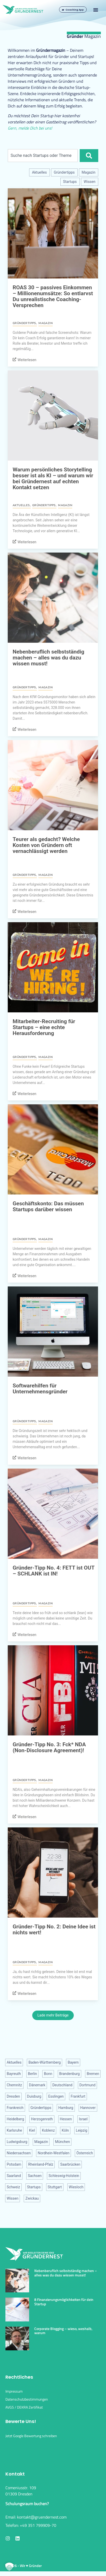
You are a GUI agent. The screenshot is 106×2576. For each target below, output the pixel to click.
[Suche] (89, 155)
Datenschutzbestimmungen (26, 2403)
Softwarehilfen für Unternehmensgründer (40, 1389)
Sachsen (35, 2176)
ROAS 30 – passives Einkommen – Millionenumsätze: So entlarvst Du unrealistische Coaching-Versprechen (53, 296)
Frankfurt (78, 2096)
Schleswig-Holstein (63, 2176)
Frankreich (15, 2108)
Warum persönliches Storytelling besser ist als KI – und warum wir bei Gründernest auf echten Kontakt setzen (53, 478)
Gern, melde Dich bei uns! (30, 128)
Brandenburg (69, 2074)
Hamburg (65, 2108)
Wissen (89, 182)
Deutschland (62, 2085)
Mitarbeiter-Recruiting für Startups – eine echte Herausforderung (44, 1027)
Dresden (13, 2096)
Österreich (84, 2153)
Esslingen (56, 2096)
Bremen (93, 2074)
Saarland (14, 2176)
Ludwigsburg (17, 2142)
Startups (70, 182)
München (62, 2142)
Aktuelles (39, 172)
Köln (65, 2130)
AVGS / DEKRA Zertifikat (24, 2411)
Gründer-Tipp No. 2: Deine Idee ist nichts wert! (54, 1929)
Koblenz (48, 2130)
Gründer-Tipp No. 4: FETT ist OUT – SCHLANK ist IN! (53, 1571)
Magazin (88, 172)
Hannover (88, 2108)
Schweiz (13, 2187)
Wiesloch (76, 2187)
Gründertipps (64, 172)
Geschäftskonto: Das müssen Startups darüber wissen (48, 1206)
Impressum (14, 2396)
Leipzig (81, 2130)
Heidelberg (15, 2119)
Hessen (66, 2119)
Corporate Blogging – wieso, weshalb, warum (63, 2335)
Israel (83, 2119)
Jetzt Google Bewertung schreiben (31, 2440)
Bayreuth (14, 2074)
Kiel (32, 2130)
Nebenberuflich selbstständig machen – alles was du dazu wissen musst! (48, 658)
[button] (96, 10)
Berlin (32, 2074)
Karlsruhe (14, 2130)
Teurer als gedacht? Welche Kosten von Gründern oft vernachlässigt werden (46, 845)
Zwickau (32, 2198)
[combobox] (43, 155)
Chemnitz (14, 2085)
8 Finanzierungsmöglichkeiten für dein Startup (63, 2306)
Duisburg (34, 2096)
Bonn (48, 2074)
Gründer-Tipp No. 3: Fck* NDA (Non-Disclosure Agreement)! (49, 1747)
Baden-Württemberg (44, 2062)
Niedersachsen (19, 2153)
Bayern (73, 2062)
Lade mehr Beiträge (53, 2015)
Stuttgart (55, 2187)
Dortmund (87, 2085)
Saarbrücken (70, 2164)
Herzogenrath (42, 2119)
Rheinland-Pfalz (40, 2164)
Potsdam (14, 2164)
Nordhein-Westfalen (53, 2153)
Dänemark (37, 2085)
